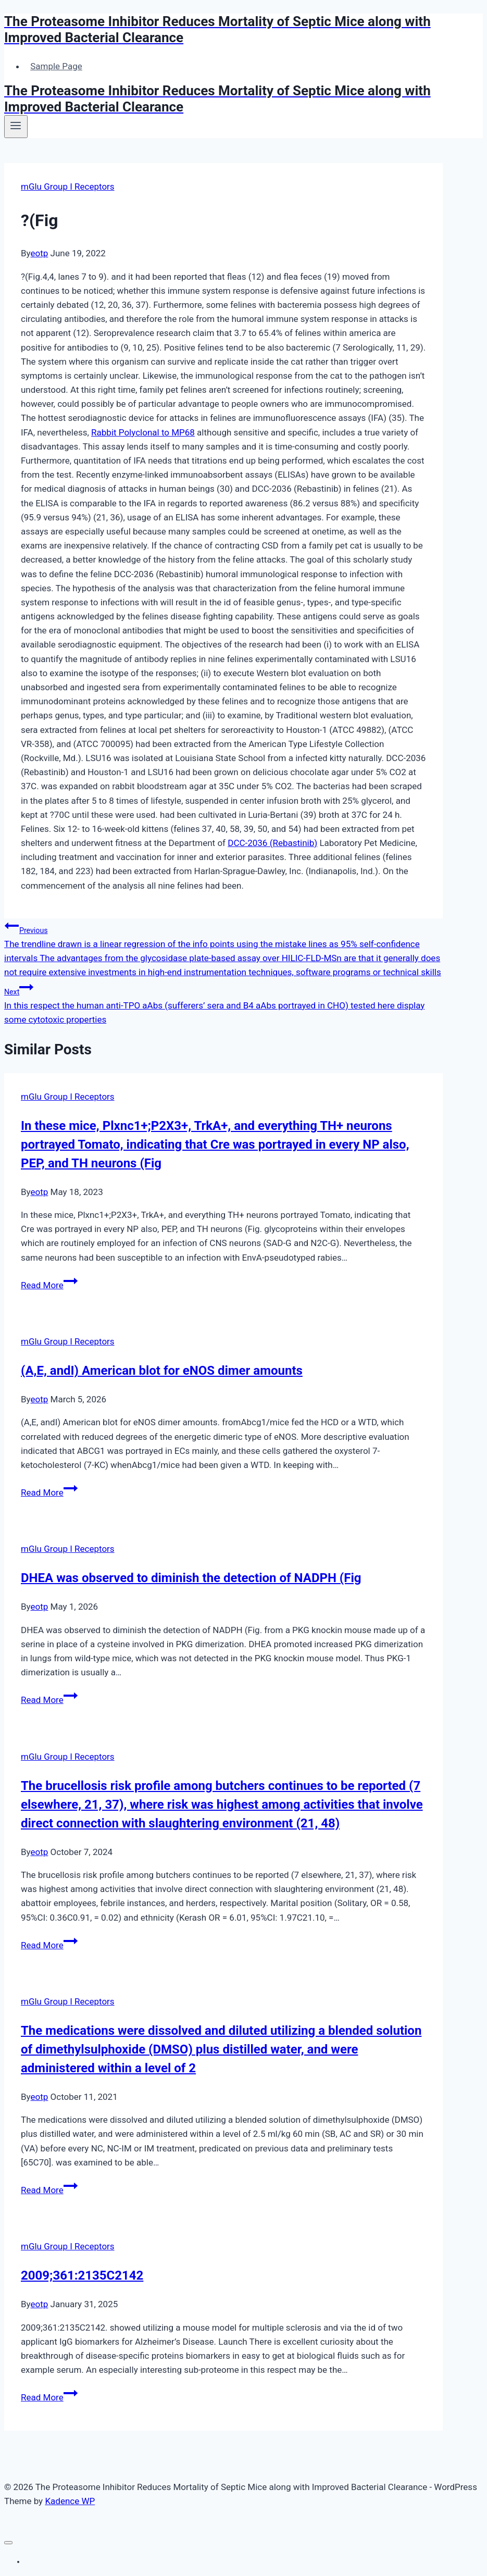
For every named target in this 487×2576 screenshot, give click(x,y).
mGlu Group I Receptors (68, 186)
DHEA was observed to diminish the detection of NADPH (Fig (191, 1578)
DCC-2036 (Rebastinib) (272, 843)
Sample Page (56, 66)
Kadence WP (70, 2501)
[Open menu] (16, 126)
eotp (39, 253)
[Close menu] (8, 2542)
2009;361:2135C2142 (82, 2275)
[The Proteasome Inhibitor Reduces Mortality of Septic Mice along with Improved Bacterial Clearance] (243, 30)
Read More (49, 1285)
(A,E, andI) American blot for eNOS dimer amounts (162, 1370)
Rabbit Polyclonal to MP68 (143, 432)
